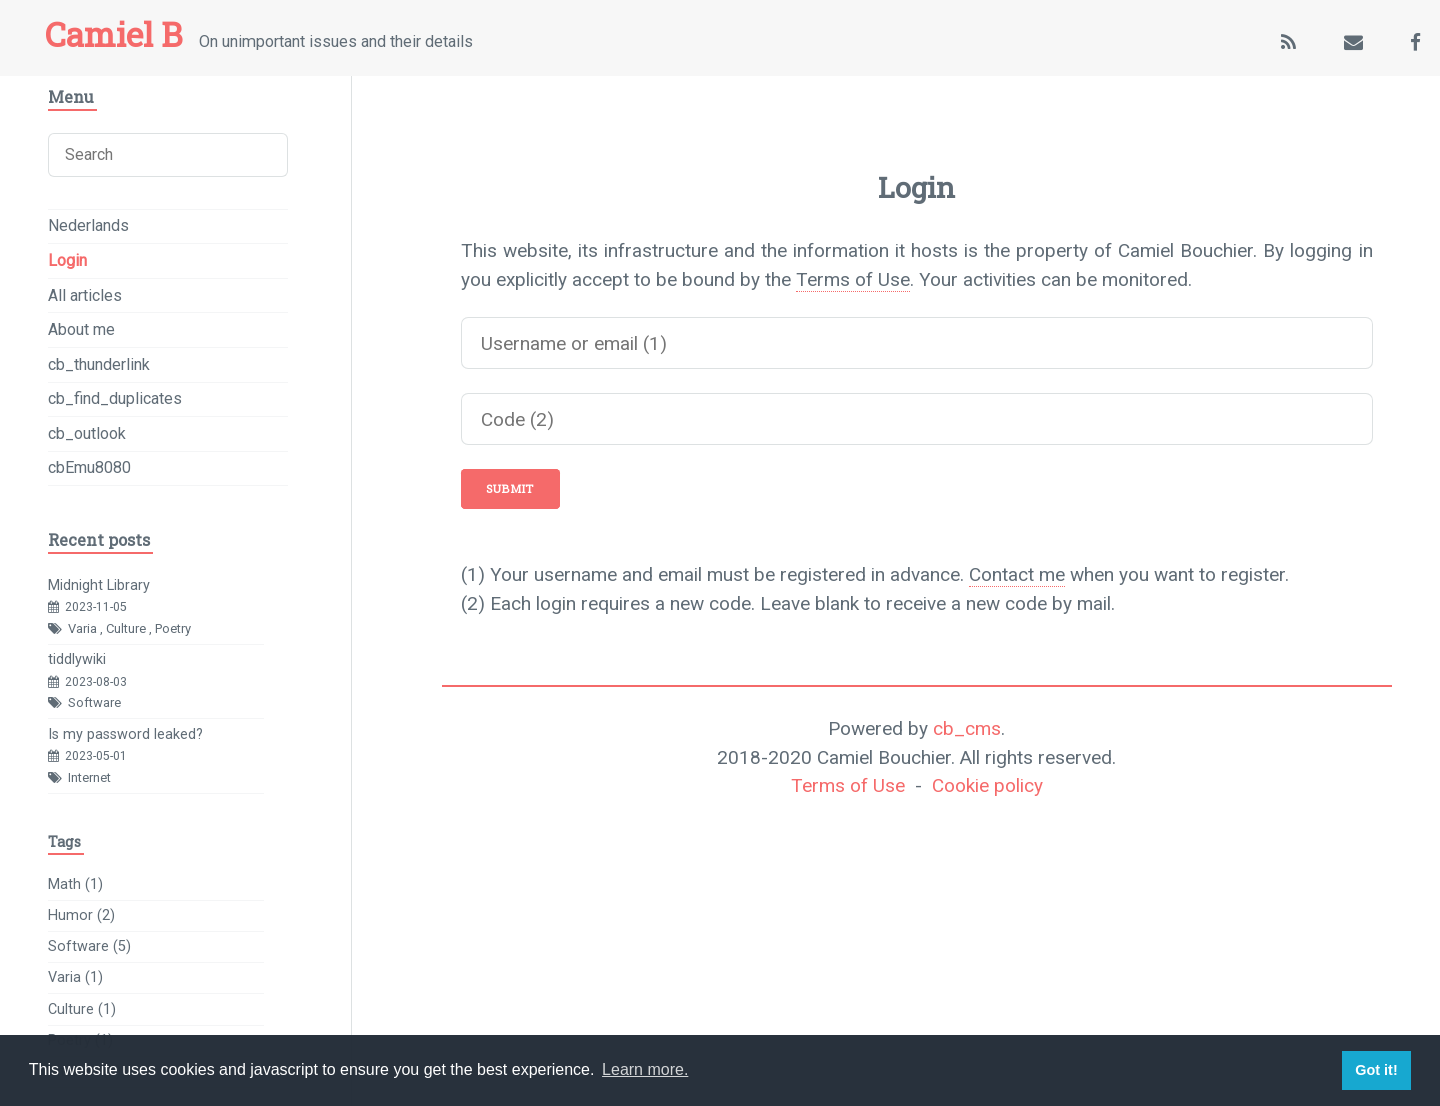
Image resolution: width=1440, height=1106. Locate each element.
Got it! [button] (1376, 1070)
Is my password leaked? (125, 734)
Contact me (1017, 574)
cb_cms (967, 728)
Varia (82, 628)
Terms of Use (853, 279)
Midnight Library (99, 585)
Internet (89, 777)
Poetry (173, 628)
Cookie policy (987, 785)
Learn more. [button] (645, 1069)
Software (94, 702)
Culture (126, 628)
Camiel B (113, 34)
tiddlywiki (77, 659)
